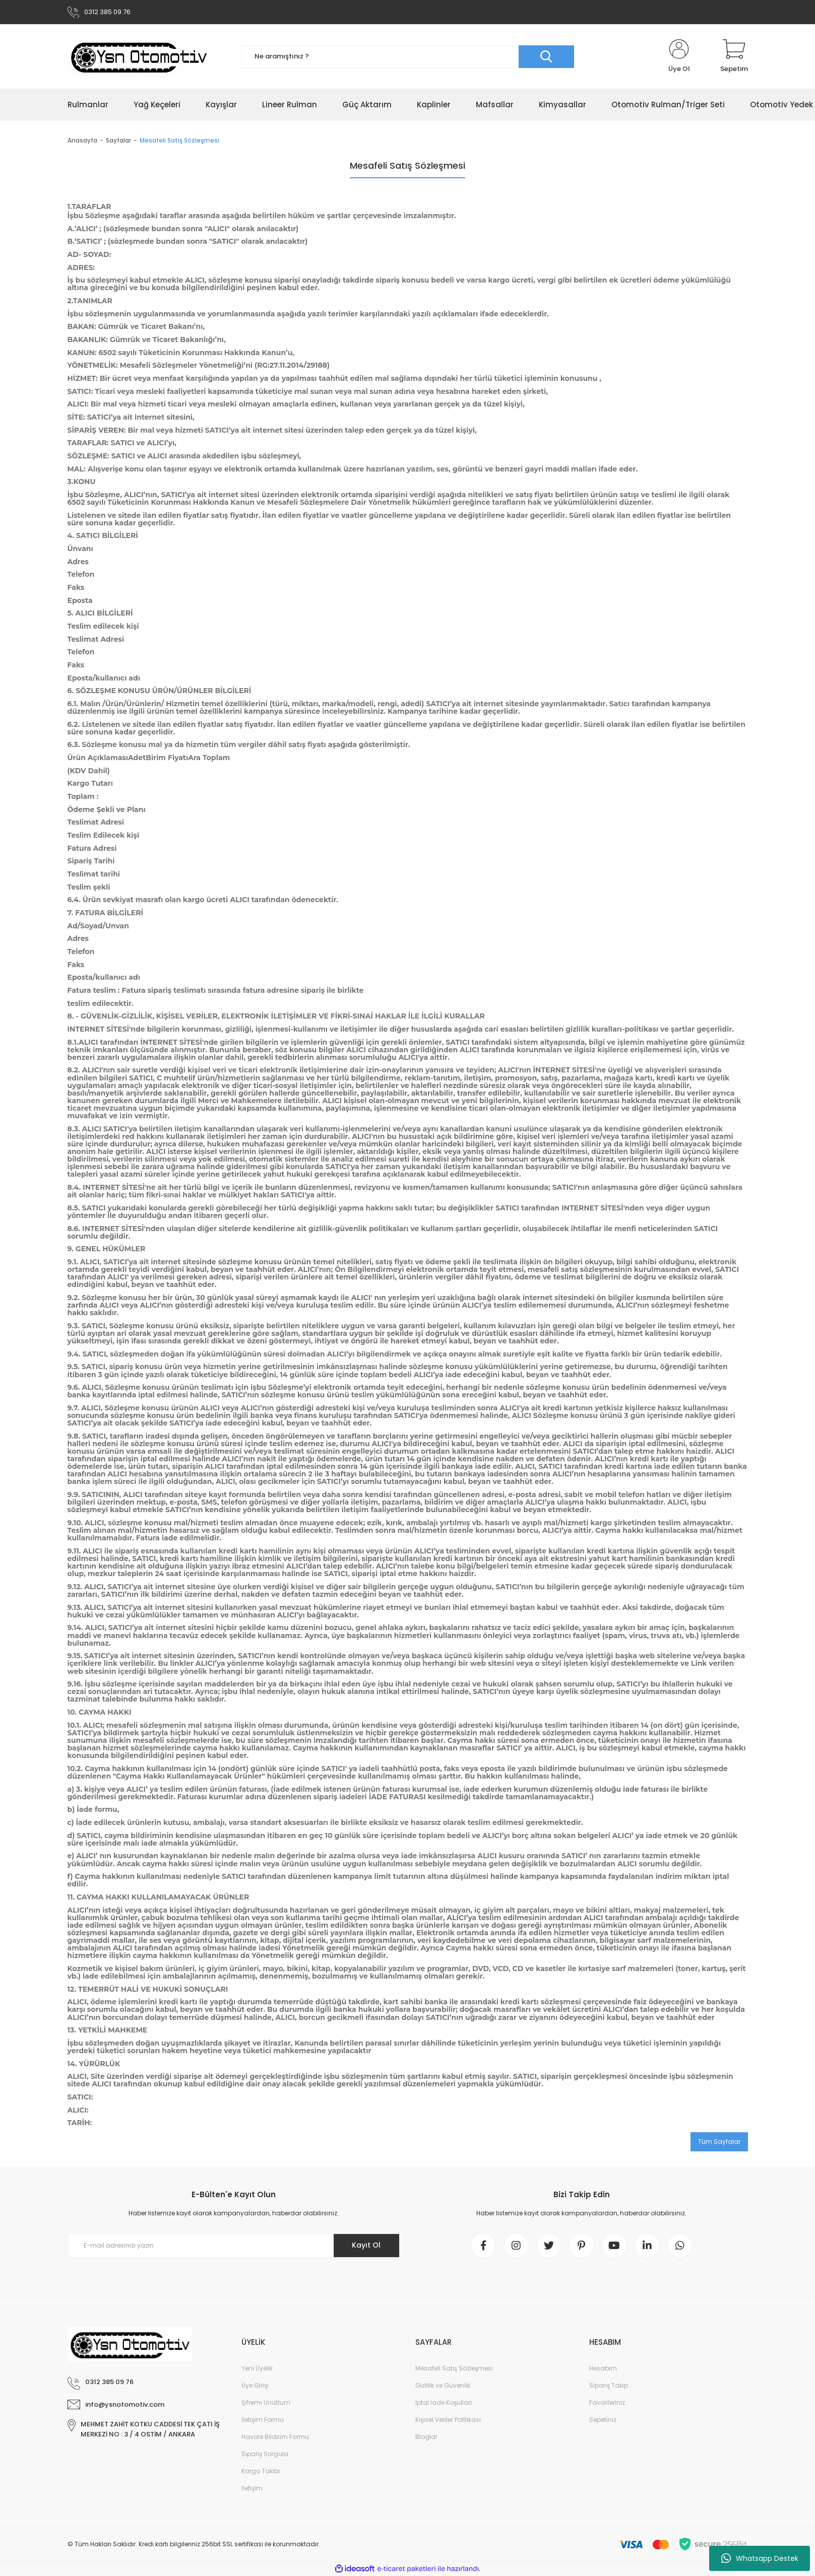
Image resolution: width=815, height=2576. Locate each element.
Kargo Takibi (260, 2471)
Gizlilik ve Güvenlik (442, 2385)
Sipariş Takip (608, 2385)
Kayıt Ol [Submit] (366, 2245)
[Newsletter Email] (234, 2245)
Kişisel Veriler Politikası (448, 2419)
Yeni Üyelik (257, 2368)
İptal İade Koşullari (443, 2402)
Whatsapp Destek (759, 2558)
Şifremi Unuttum (265, 2402)
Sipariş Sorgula (264, 2454)
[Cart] (734, 56)
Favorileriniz (607, 2402)
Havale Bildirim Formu (275, 2436)
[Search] (407, 56)
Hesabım (603, 2368)
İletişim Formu (262, 2419)
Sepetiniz (602, 2419)
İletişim (252, 2488)
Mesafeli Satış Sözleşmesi (454, 2368)
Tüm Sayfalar (719, 2141)
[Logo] (139, 56)
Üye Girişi (255, 2385)
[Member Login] (679, 56)
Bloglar (426, 2436)
